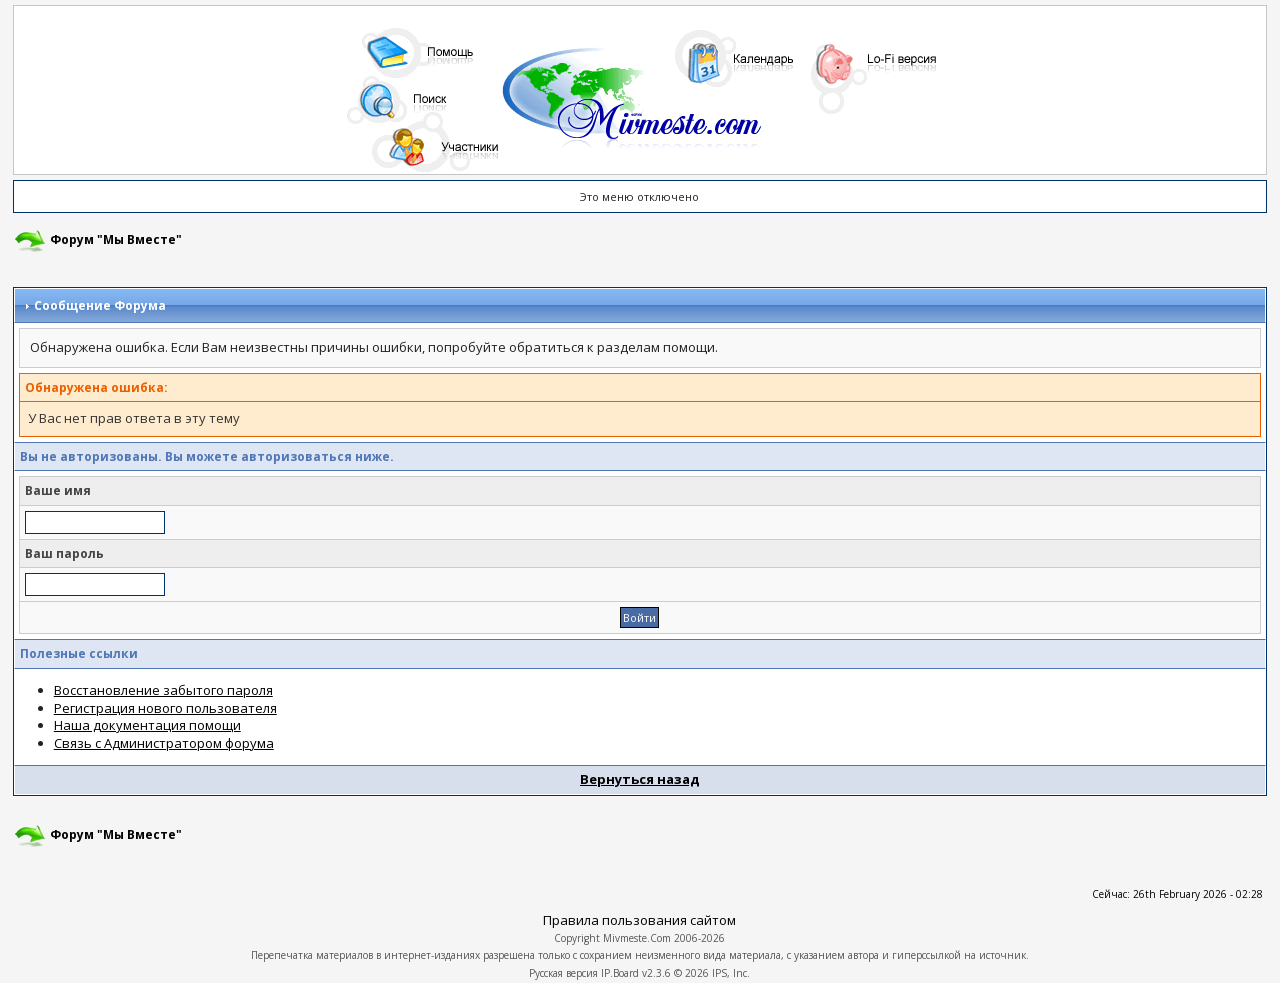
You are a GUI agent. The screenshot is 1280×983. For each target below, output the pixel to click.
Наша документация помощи (147, 725)
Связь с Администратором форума (164, 743)
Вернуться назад (640, 779)
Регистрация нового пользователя (165, 708)
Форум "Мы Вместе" (116, 239)
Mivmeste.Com (637, 938)
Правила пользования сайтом (639, 920)
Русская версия (563, 973)
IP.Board (620, 973)
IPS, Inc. (731, 973)
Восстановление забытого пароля (163, 690)
